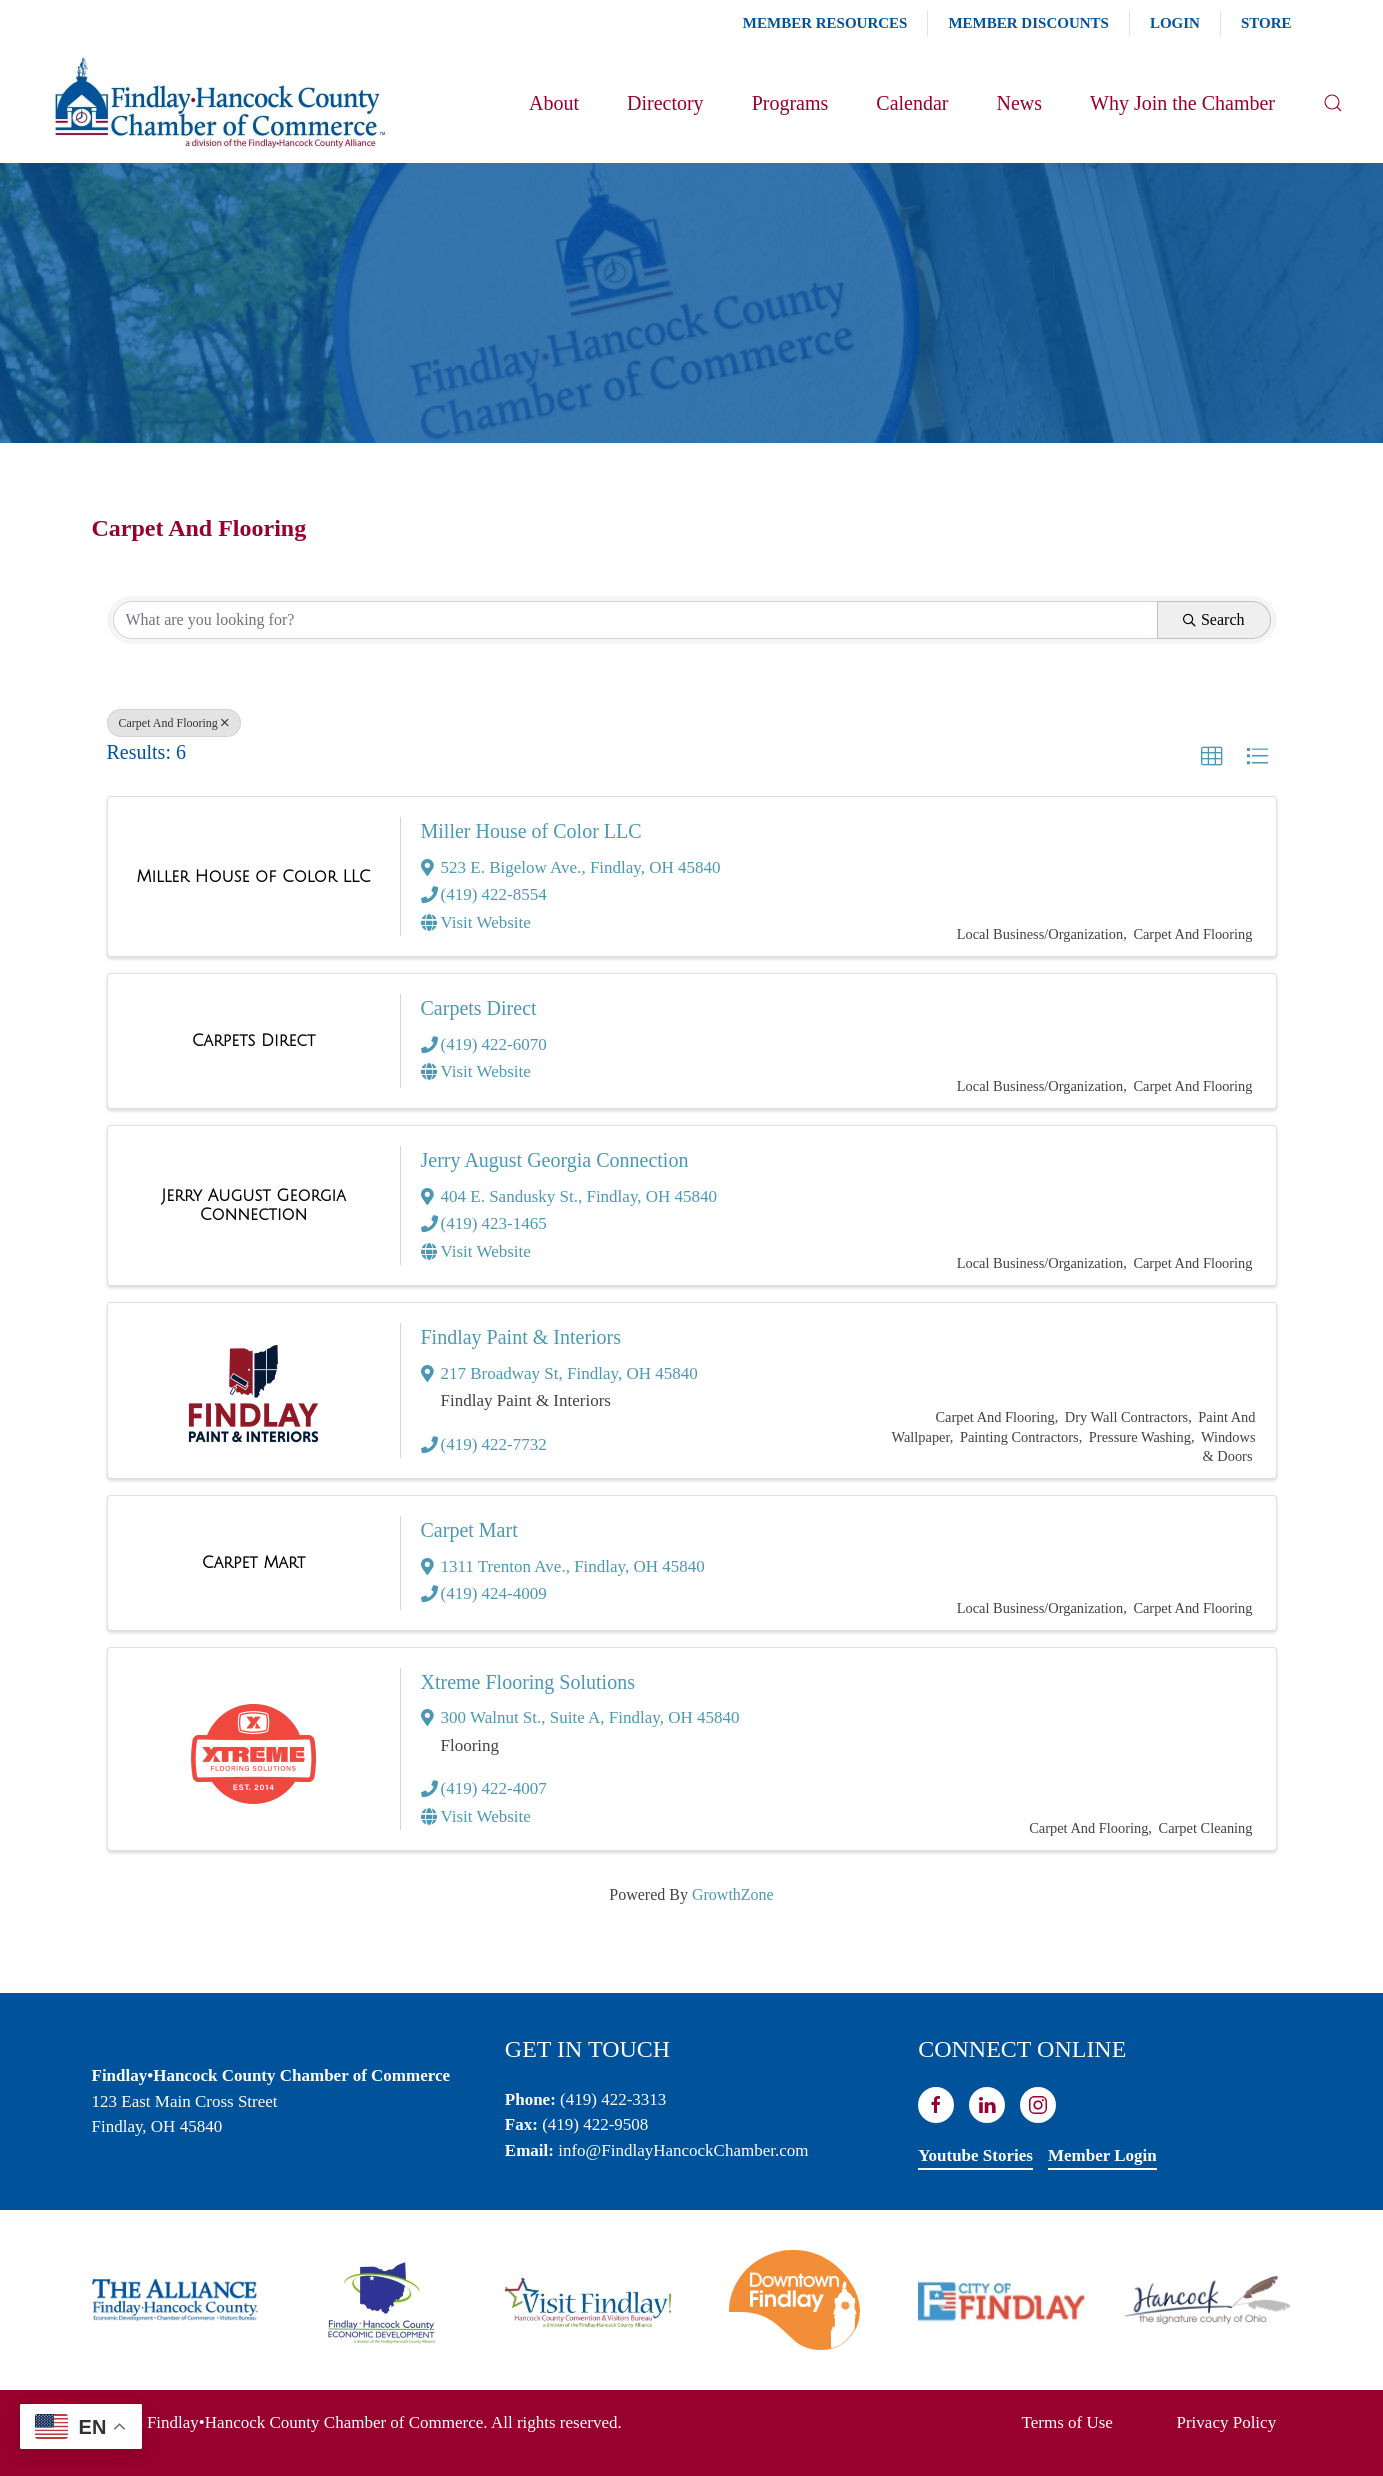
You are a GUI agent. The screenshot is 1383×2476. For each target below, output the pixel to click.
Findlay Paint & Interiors (521, 1337)
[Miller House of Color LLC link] (253, 877)
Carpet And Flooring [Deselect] (174, 723)
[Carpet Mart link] (253, 1563)
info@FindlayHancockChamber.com (683, 2150)
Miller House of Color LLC (531, 831)
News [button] (1019, 103)
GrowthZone (733, 1894)
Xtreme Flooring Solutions (528, 1682)
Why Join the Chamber (1182, 103)
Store (1266, 23)
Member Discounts (1028, 23)
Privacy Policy (1227, 2422)
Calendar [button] (912, 103)
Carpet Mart (469, 1530)
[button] (1333, 103)
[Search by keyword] (635, 620)
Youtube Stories (975, 2155)
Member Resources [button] (825, 23)
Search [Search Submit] (1214, 619)
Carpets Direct (479, 1008)
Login (1175, 23)
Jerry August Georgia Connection (555, 1160)
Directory (665, 103)
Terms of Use (1067, 2422)
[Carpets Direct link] (254, 1041)
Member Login (1102, 2155)
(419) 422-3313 (613, 2099)
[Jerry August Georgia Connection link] (254, 1205)
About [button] (554, 103)
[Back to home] (218, 103)
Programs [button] (790, 103)
